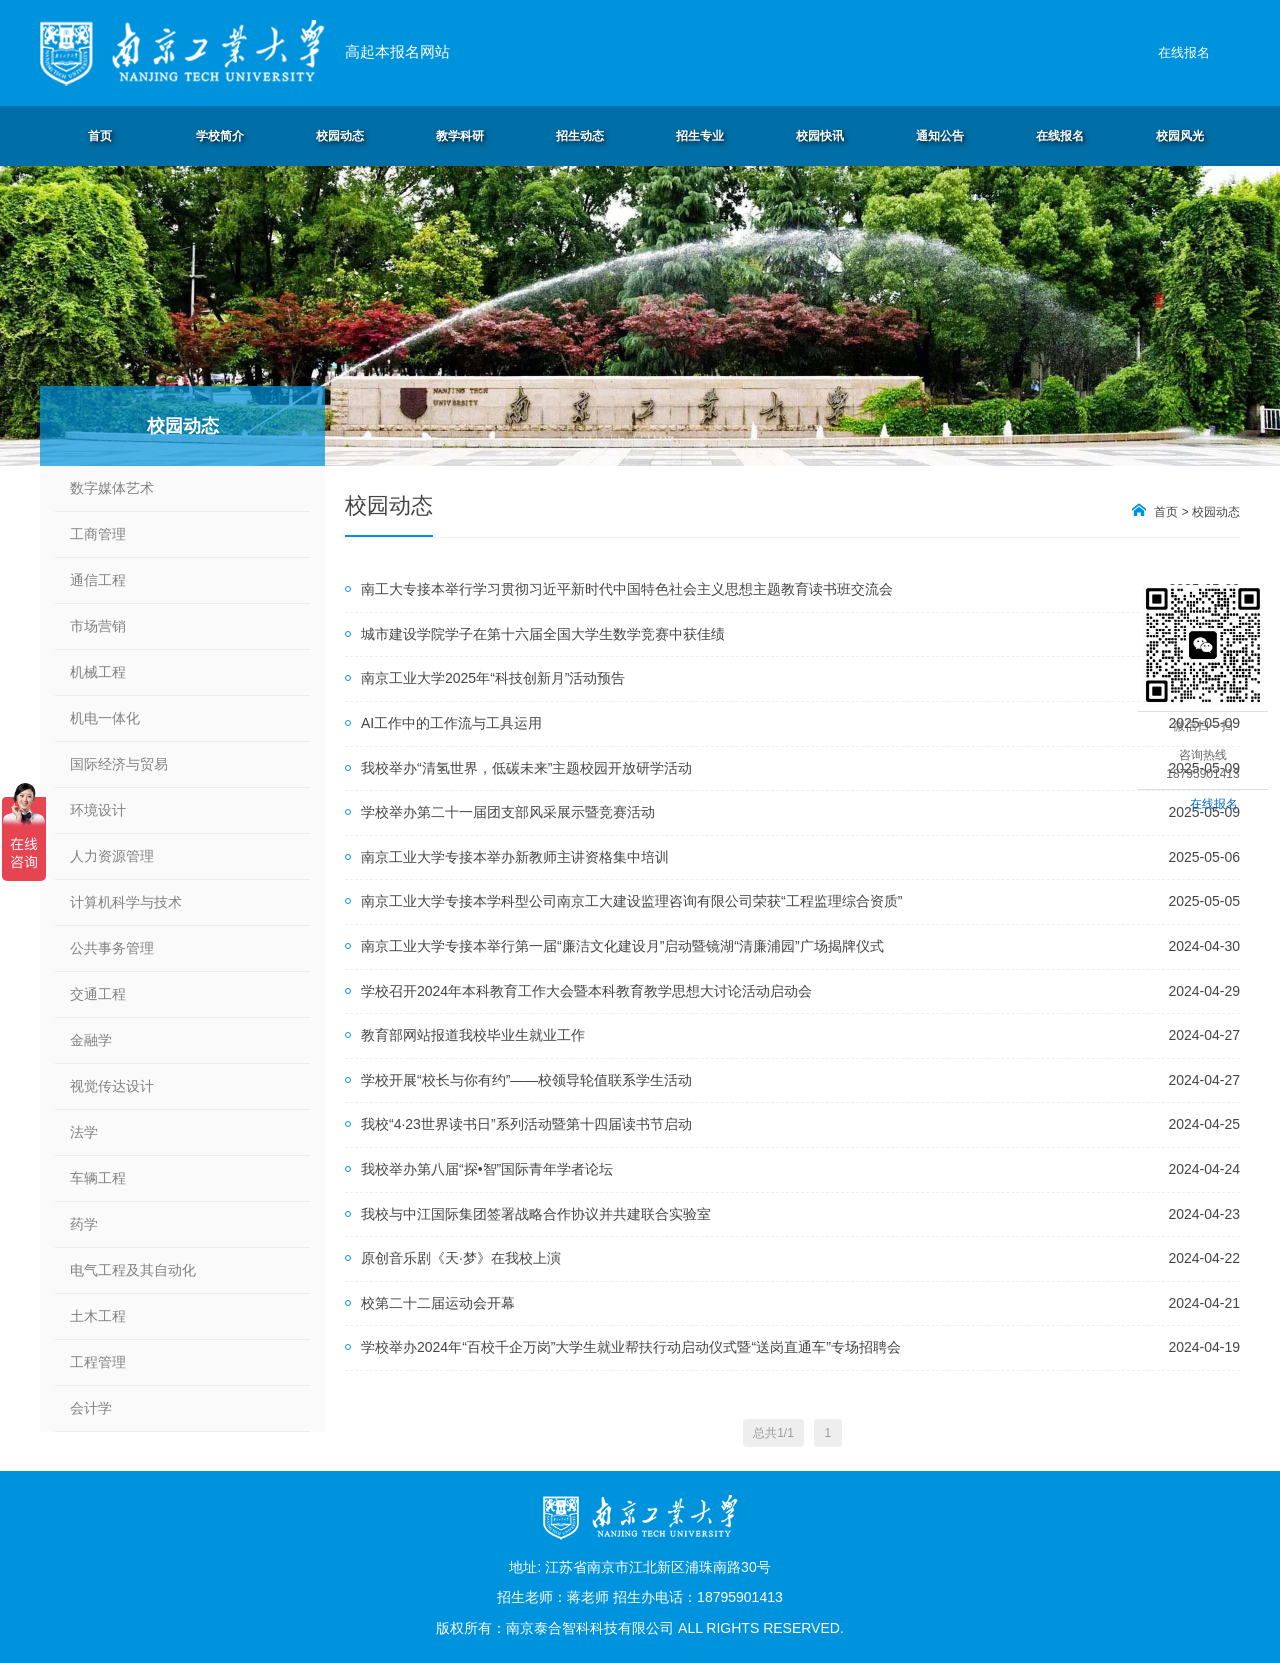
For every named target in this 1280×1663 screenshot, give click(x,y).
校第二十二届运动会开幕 (438, 1303)
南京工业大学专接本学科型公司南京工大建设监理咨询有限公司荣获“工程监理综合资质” (631, 901)
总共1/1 (773, 1433)
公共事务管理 (112, 948)
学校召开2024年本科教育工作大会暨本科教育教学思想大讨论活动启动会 (586, 991)
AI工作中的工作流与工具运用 (451, 723)
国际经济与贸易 (119, 764)
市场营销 (98, 626)
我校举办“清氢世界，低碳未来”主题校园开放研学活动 (526, 768)
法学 (84, 1132)
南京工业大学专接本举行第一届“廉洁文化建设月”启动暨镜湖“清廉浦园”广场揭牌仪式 (622, 946)
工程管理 (98, 1362)
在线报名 (1184, 52)
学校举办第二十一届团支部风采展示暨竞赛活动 (508, 812)
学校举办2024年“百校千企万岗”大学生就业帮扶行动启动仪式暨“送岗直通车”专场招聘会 (631, 1347)
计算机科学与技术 (126, 902)
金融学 (91, 1040)
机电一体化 (105, 718)
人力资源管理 (112, 856)
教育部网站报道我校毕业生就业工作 (473, 1035)
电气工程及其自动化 (133, 1270)
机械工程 (98, 672)
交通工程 (98, 994)
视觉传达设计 (112, 1086)
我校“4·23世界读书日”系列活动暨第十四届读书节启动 (526, 1124)
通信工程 (98, 580)
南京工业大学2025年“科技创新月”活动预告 (493, 678)
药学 (84, 1224)
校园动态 (1216, 512)
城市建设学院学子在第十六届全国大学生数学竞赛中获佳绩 (543, 634)
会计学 (91, 1408)
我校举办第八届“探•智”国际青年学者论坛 (487, 1169)
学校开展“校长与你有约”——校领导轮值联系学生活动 (526, 1080)
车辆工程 (98, 1178)
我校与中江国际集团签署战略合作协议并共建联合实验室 (536, 1214)
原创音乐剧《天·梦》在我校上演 (461, 1258)
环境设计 (98, 810)
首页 (1166, 512)
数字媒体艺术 (112, 488)
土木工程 (98, 1316)
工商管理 (98, 534)
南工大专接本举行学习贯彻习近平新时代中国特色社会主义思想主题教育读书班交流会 (627, 589)
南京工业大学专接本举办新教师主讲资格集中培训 (515, 857)
